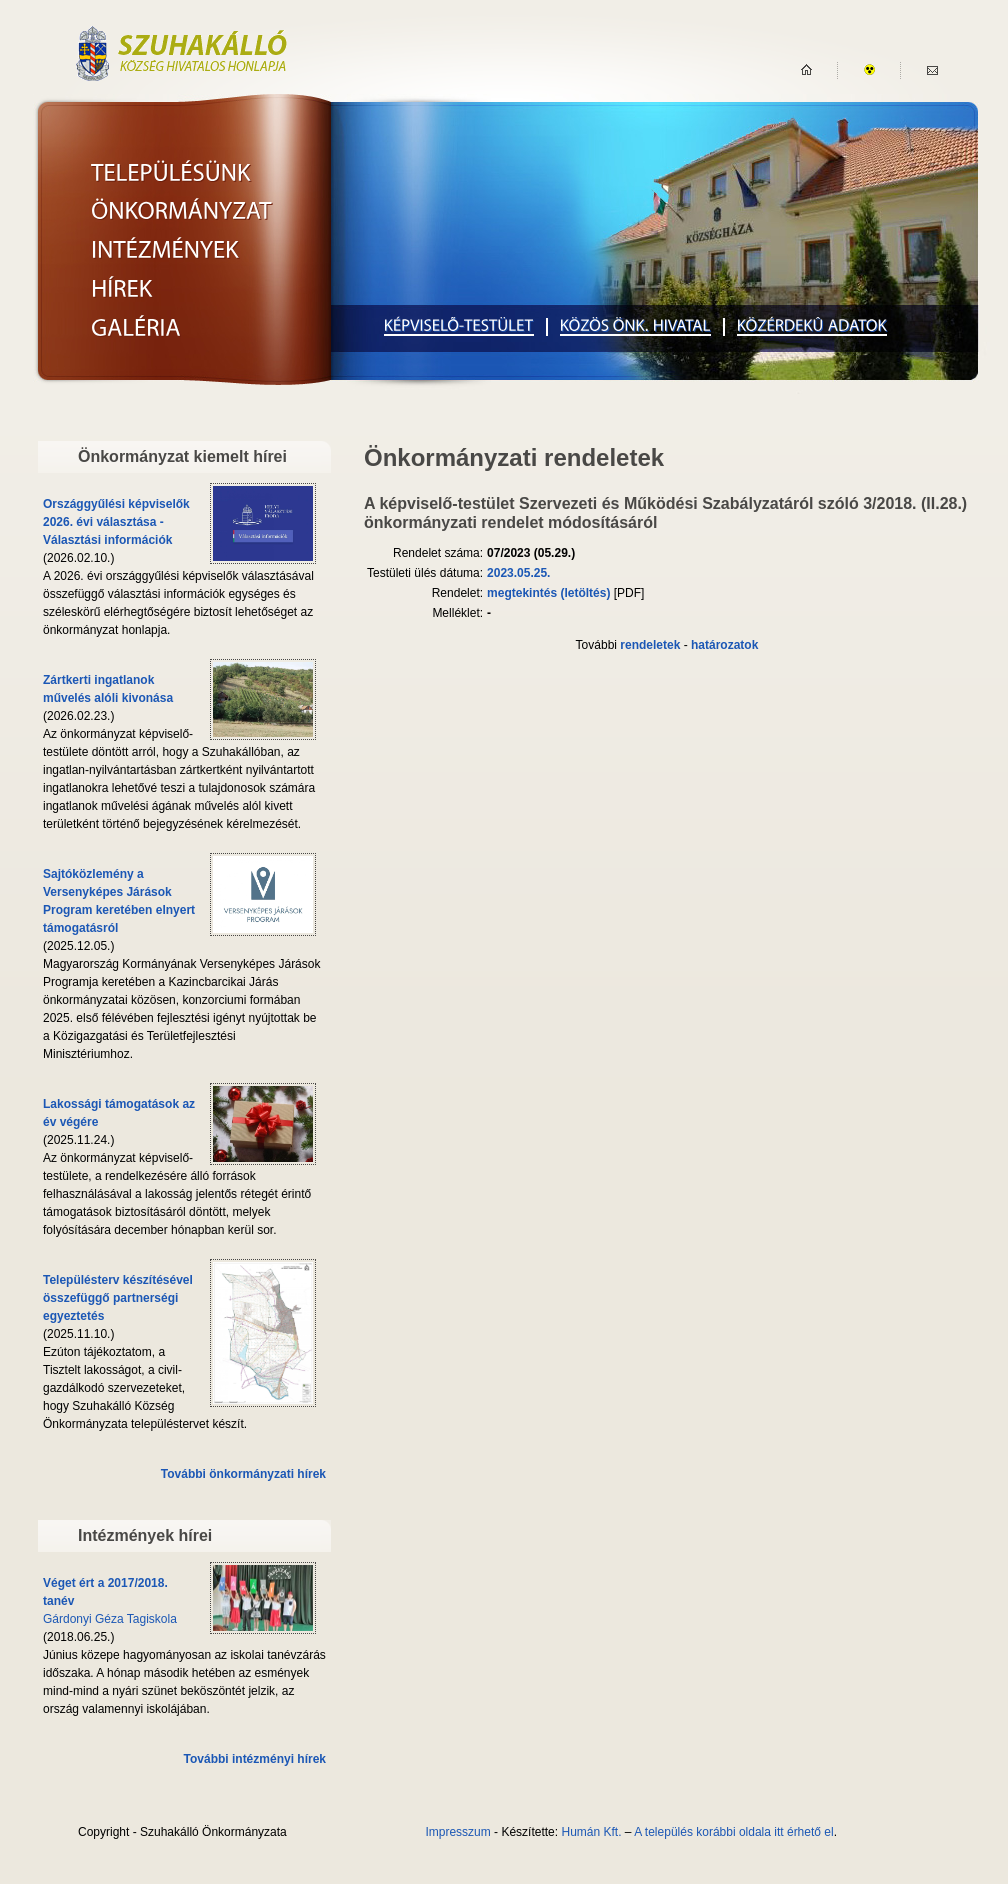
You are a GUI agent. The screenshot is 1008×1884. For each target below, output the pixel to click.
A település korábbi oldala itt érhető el (733, 1832)
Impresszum (457, 1832)
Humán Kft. (591, 1832)
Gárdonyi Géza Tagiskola (110, 1619)
